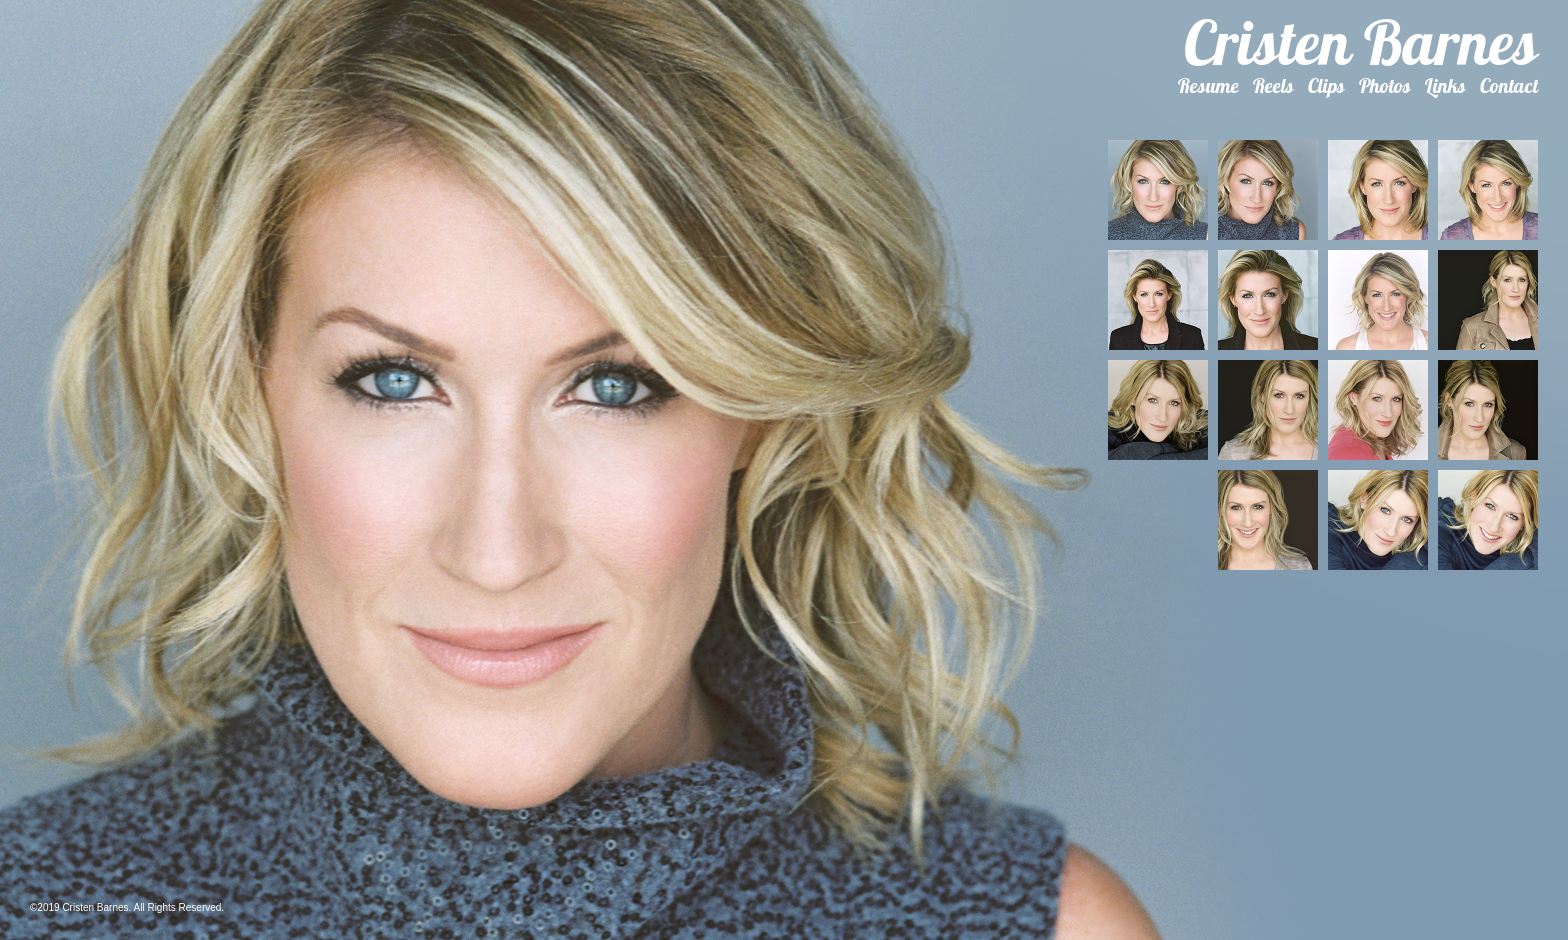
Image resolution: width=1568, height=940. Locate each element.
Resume (1208, 85)
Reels (1273, 85)
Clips (1326, 85)
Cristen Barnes (1361, 42)
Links (1445, 85)
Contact (1509, 85)
